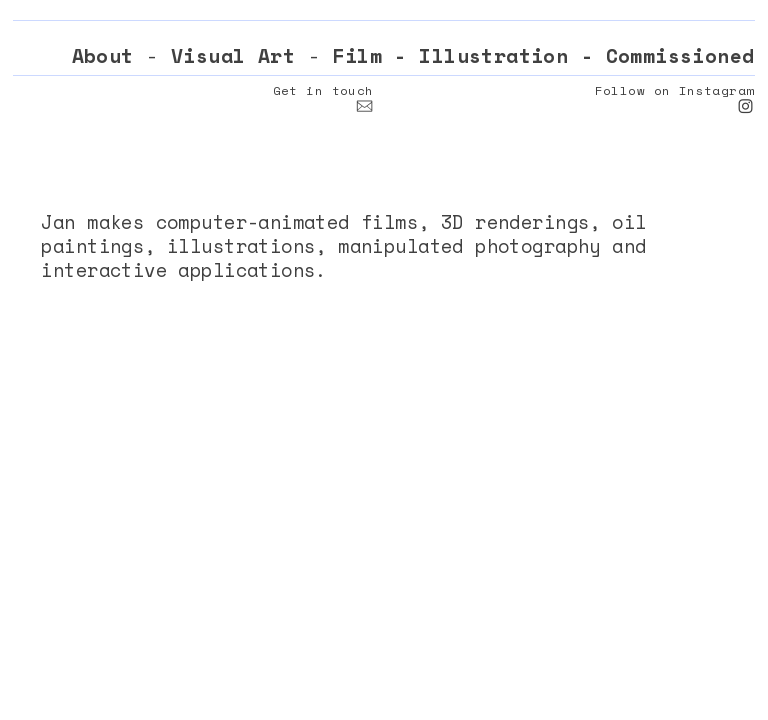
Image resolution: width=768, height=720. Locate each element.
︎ (745, 106)
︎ (364, 106)
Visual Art (233, 55)
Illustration (493, 55)
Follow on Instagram (675, 90)
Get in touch (323, 90)
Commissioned (680, 55)
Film (357, 55)
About (103, 55)
